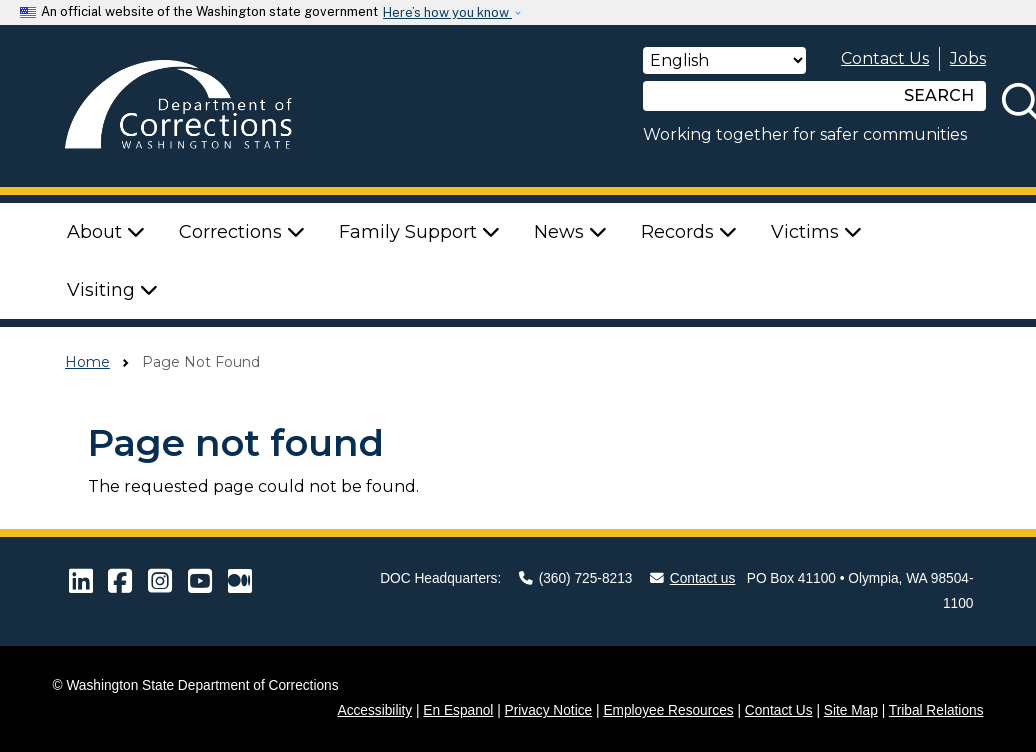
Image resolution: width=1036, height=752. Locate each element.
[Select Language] (724, 60)
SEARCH (939, 95)
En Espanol (458, 710)
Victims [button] (816, 232)
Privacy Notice (549, 710)
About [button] (106, 232)
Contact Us (885, 58)
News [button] (570, 232)
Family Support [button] (419, 232)
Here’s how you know (447, 12)
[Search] (768, 96)
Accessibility (375, 710)
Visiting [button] (112, 290)
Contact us (693, 578)
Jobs (968, 58)
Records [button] (689, 232)
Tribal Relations (936, 710)
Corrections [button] (242, 232)
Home (87, 362)
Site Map (851, 710)
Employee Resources (668, 710)
